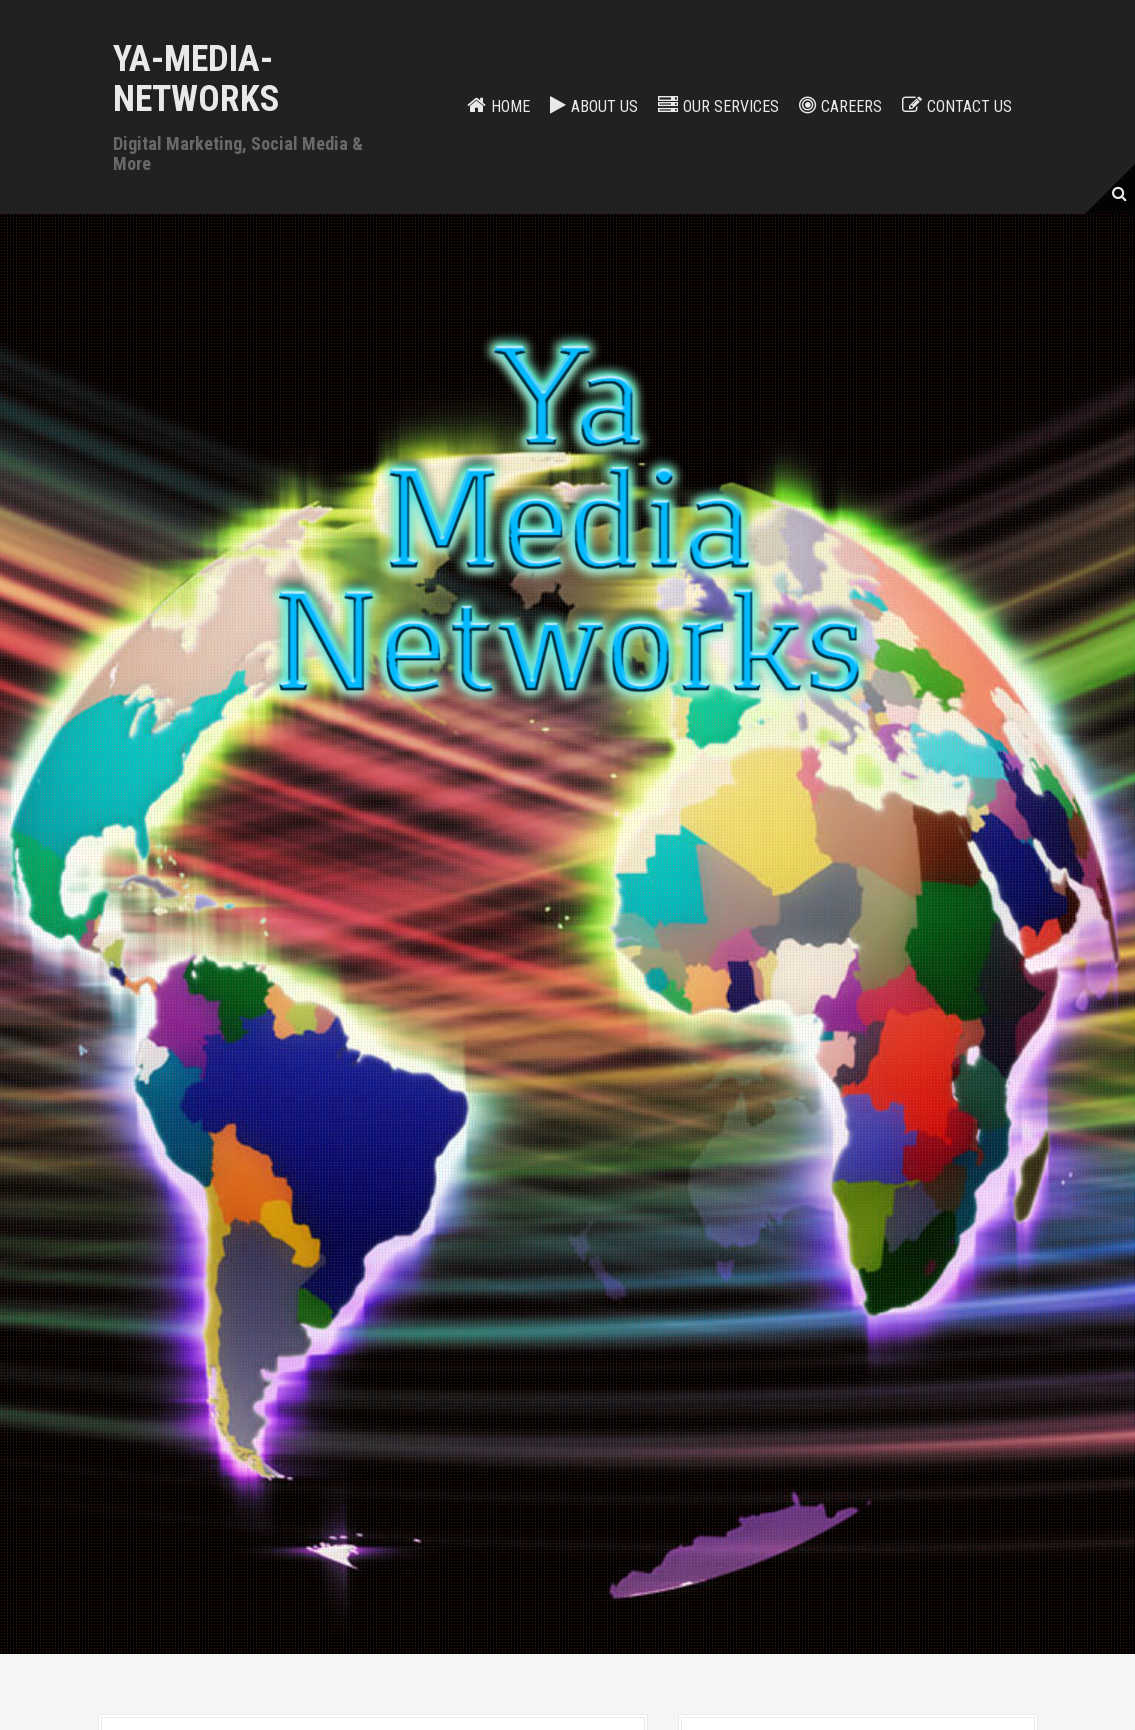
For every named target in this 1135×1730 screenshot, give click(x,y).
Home (510, 106)
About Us (604, 106)
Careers (851, 106)
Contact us (969, 106)
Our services (731, 106)
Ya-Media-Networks (196, 79)
